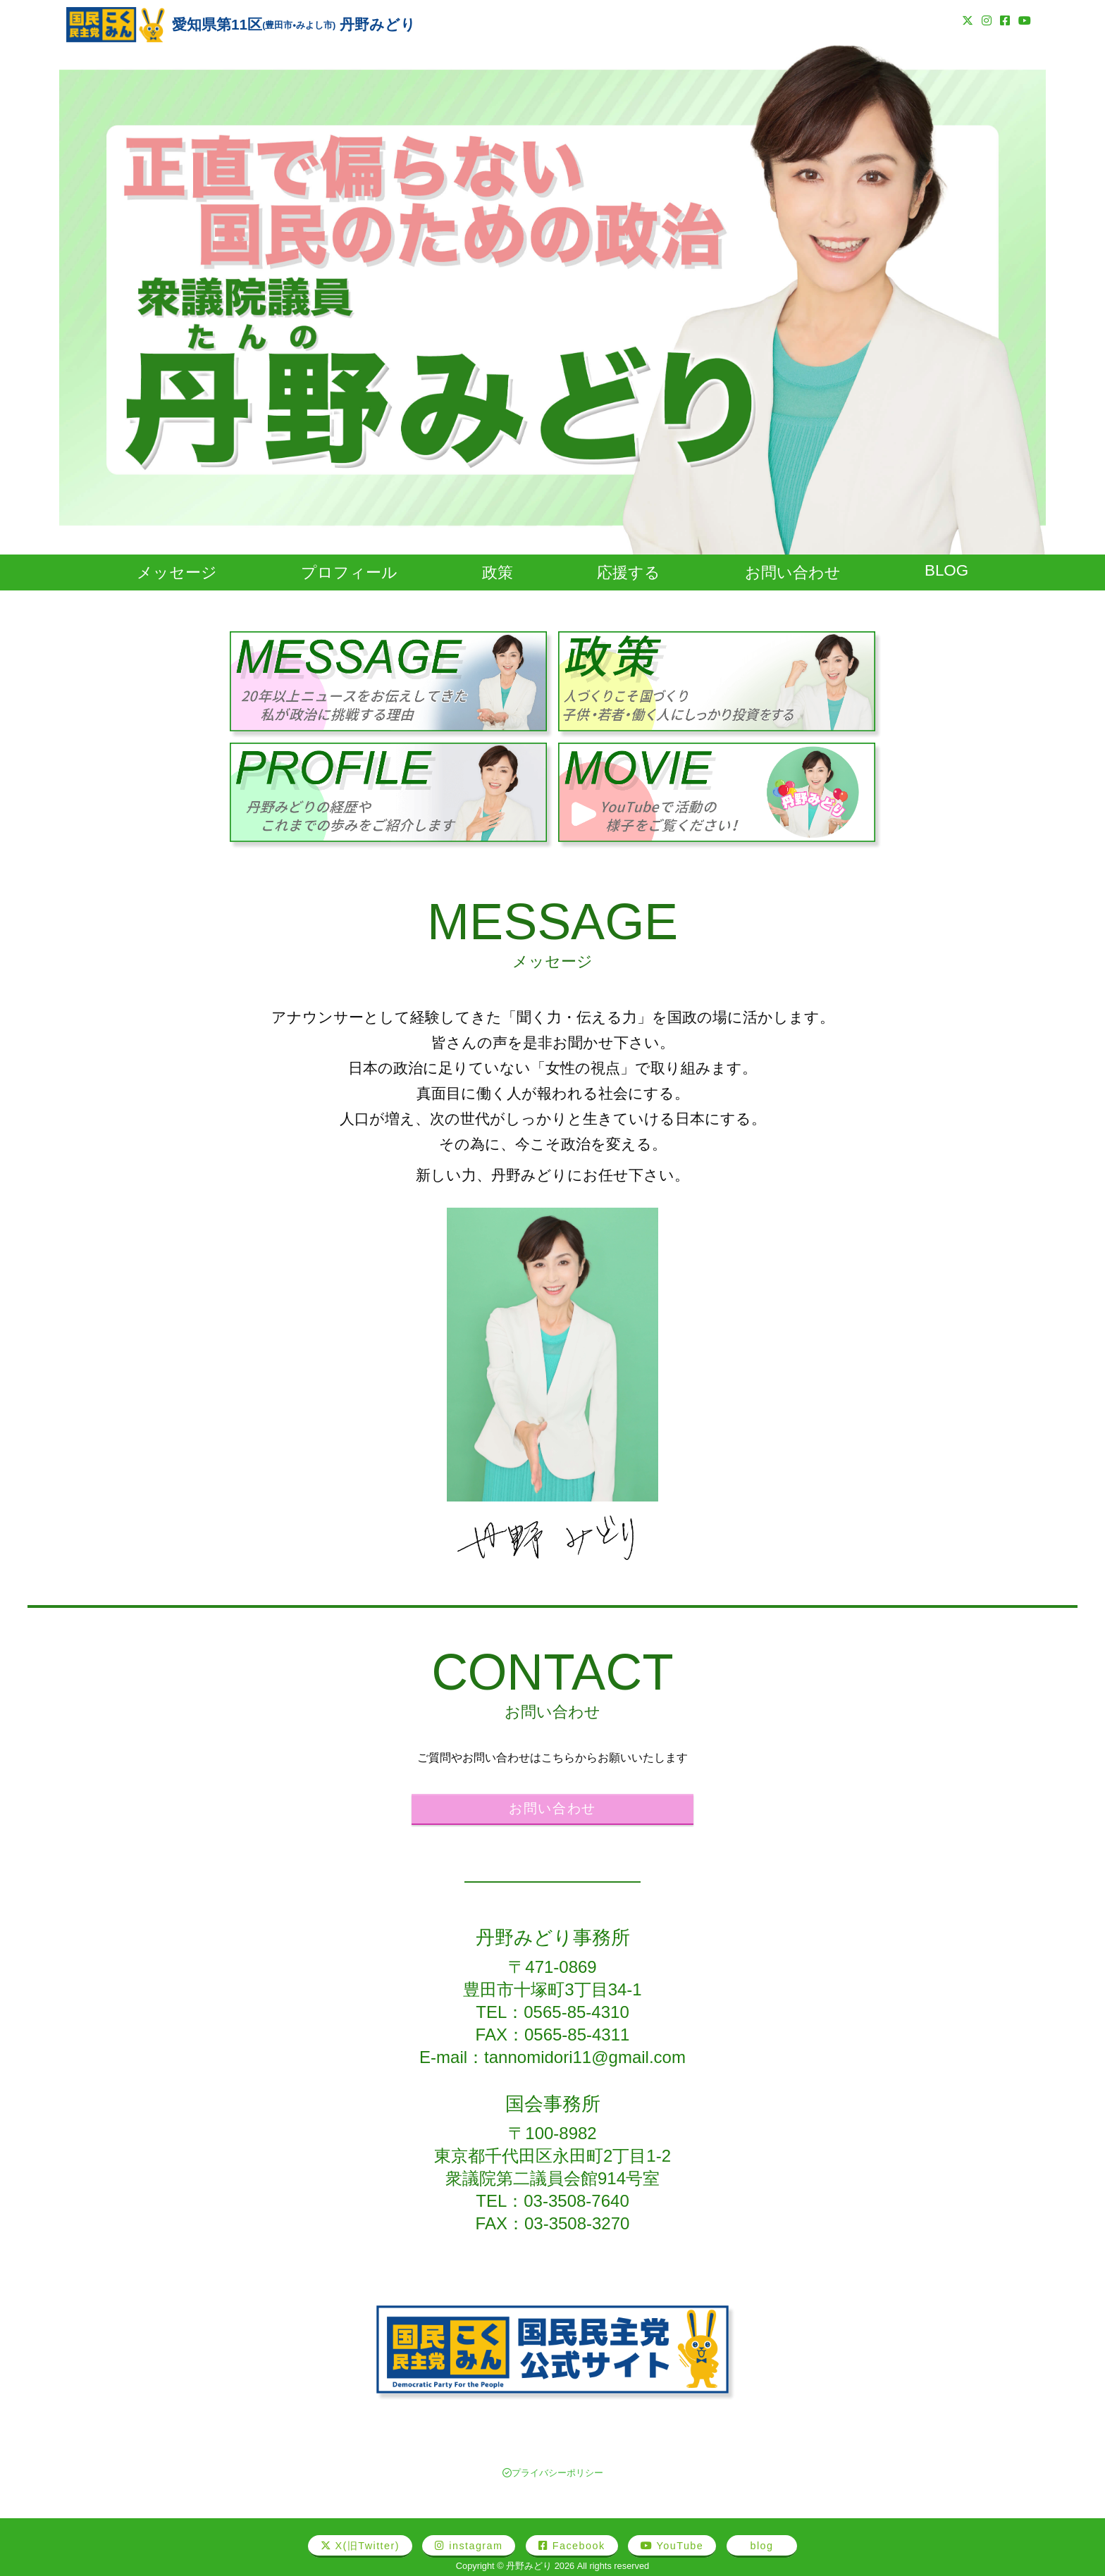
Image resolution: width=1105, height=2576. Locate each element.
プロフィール (349, 572)
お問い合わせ (793, 572)
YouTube (672, 2545)
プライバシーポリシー (552, 2472)
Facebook (571, 2545)
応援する (628, 572)
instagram (468, 2545)
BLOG (946, 570)
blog (762, 2545)
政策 (497, 572)
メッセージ (177, 572)
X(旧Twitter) (360, 2545)
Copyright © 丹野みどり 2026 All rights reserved (552, 2565)
